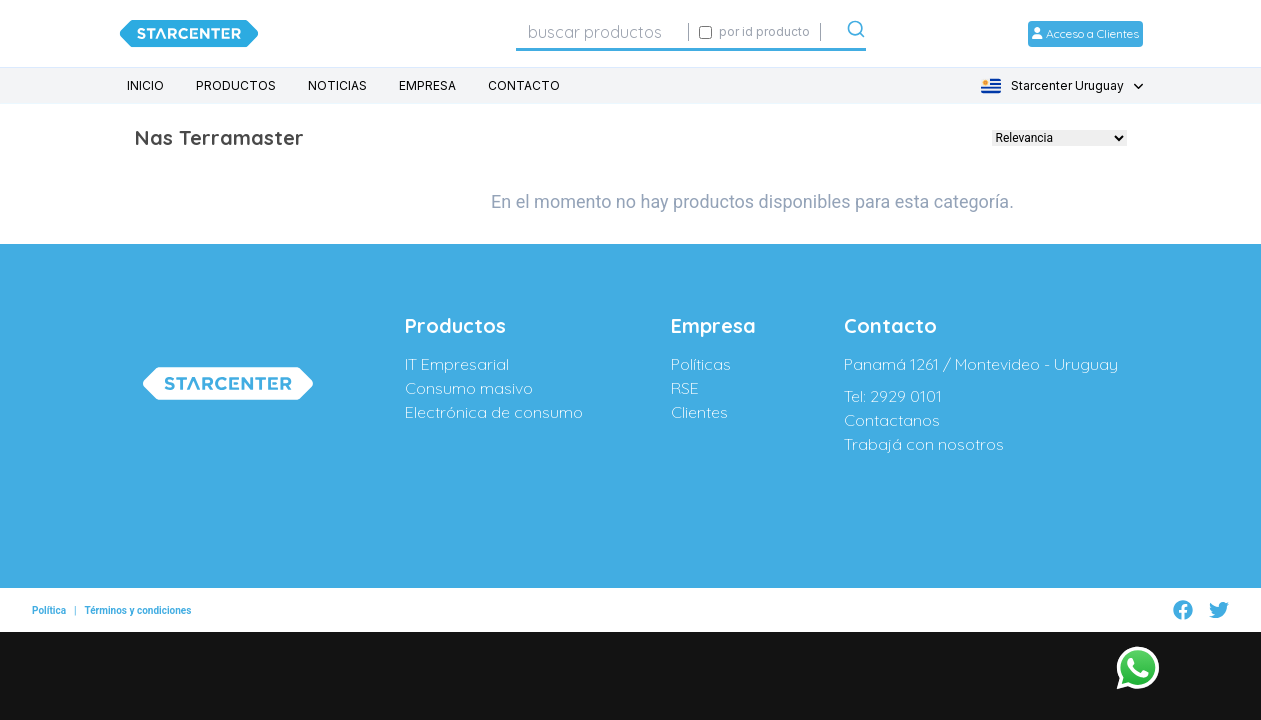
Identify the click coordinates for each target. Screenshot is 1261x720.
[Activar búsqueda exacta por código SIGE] (705, 32)
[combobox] (602, 32)
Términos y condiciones (137, 601)
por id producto (764, 31)
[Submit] (856, 33)
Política (49, 601)
